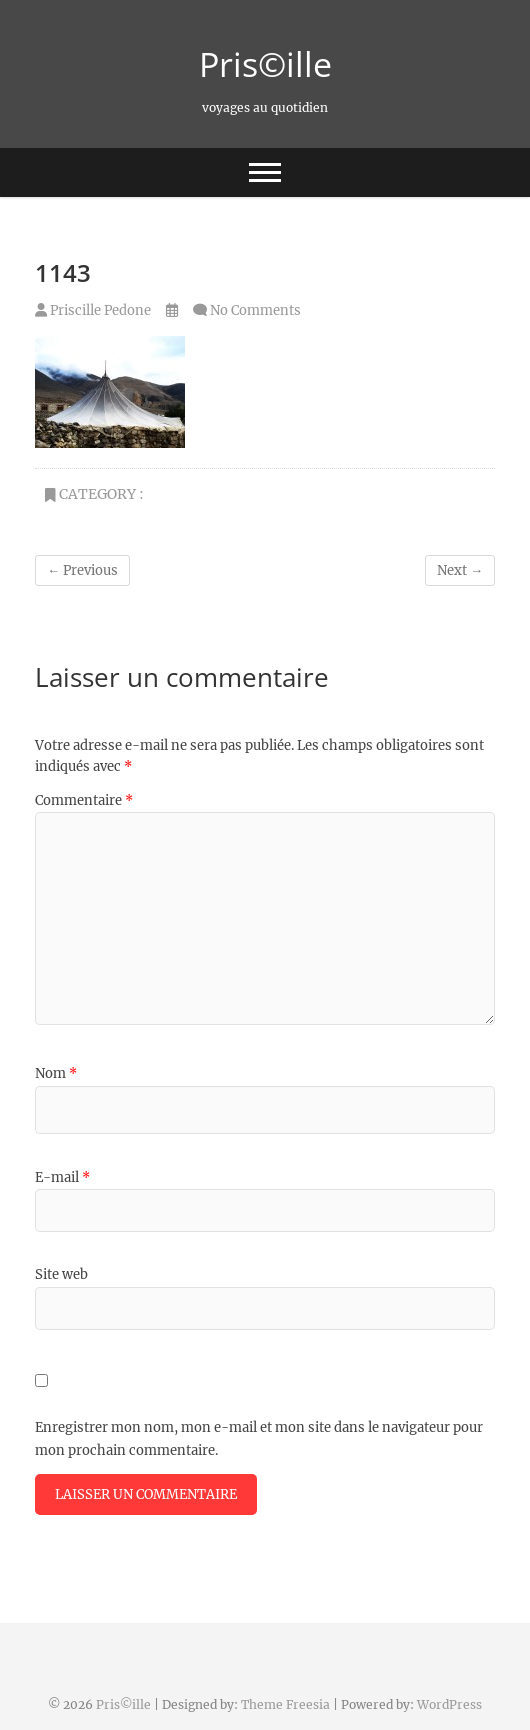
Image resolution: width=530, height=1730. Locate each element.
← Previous (82, 570)
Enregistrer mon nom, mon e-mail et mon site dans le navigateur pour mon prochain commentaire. (259, 1438)
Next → (460, 570)
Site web (61, 1274)
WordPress (449, 1704)
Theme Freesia (285, 1704)
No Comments (255, 310)
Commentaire (84, 800)
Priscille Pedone (93, 310)
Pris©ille (265, 64)
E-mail (62, 1177)
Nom (56, 1073)
